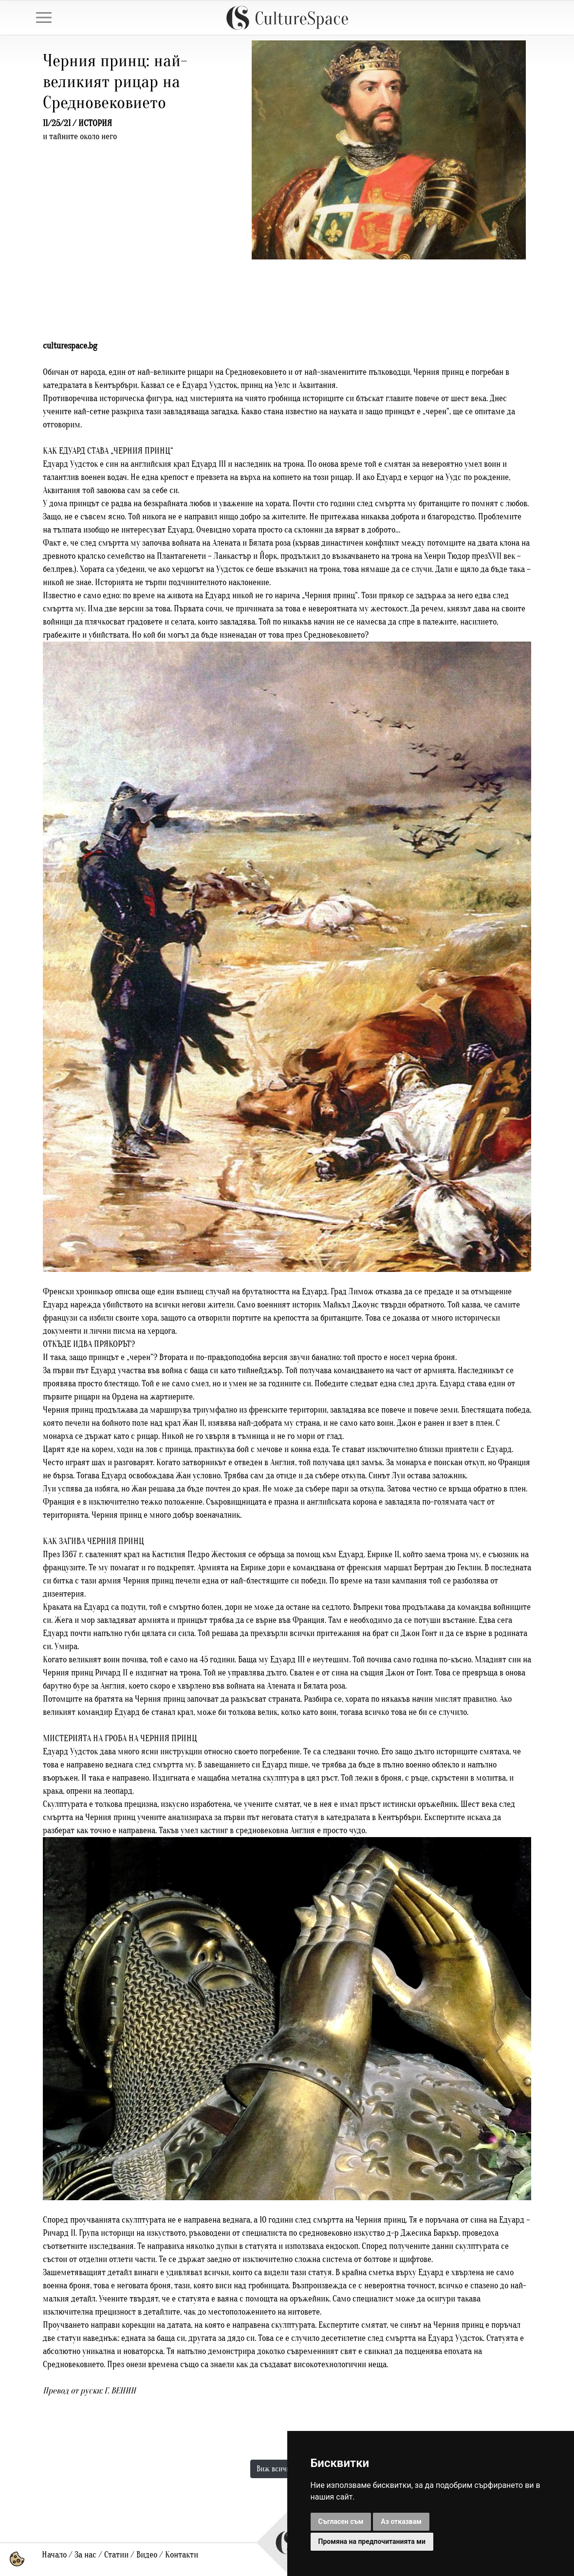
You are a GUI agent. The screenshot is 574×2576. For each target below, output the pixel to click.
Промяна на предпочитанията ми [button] (372, 2541)
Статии (116, 2555)
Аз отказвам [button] (401, 2521)
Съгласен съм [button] (341, 2521)
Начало (54, 2555)
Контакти (181, 2555)
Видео (146, 2555)
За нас (85, 2555)
